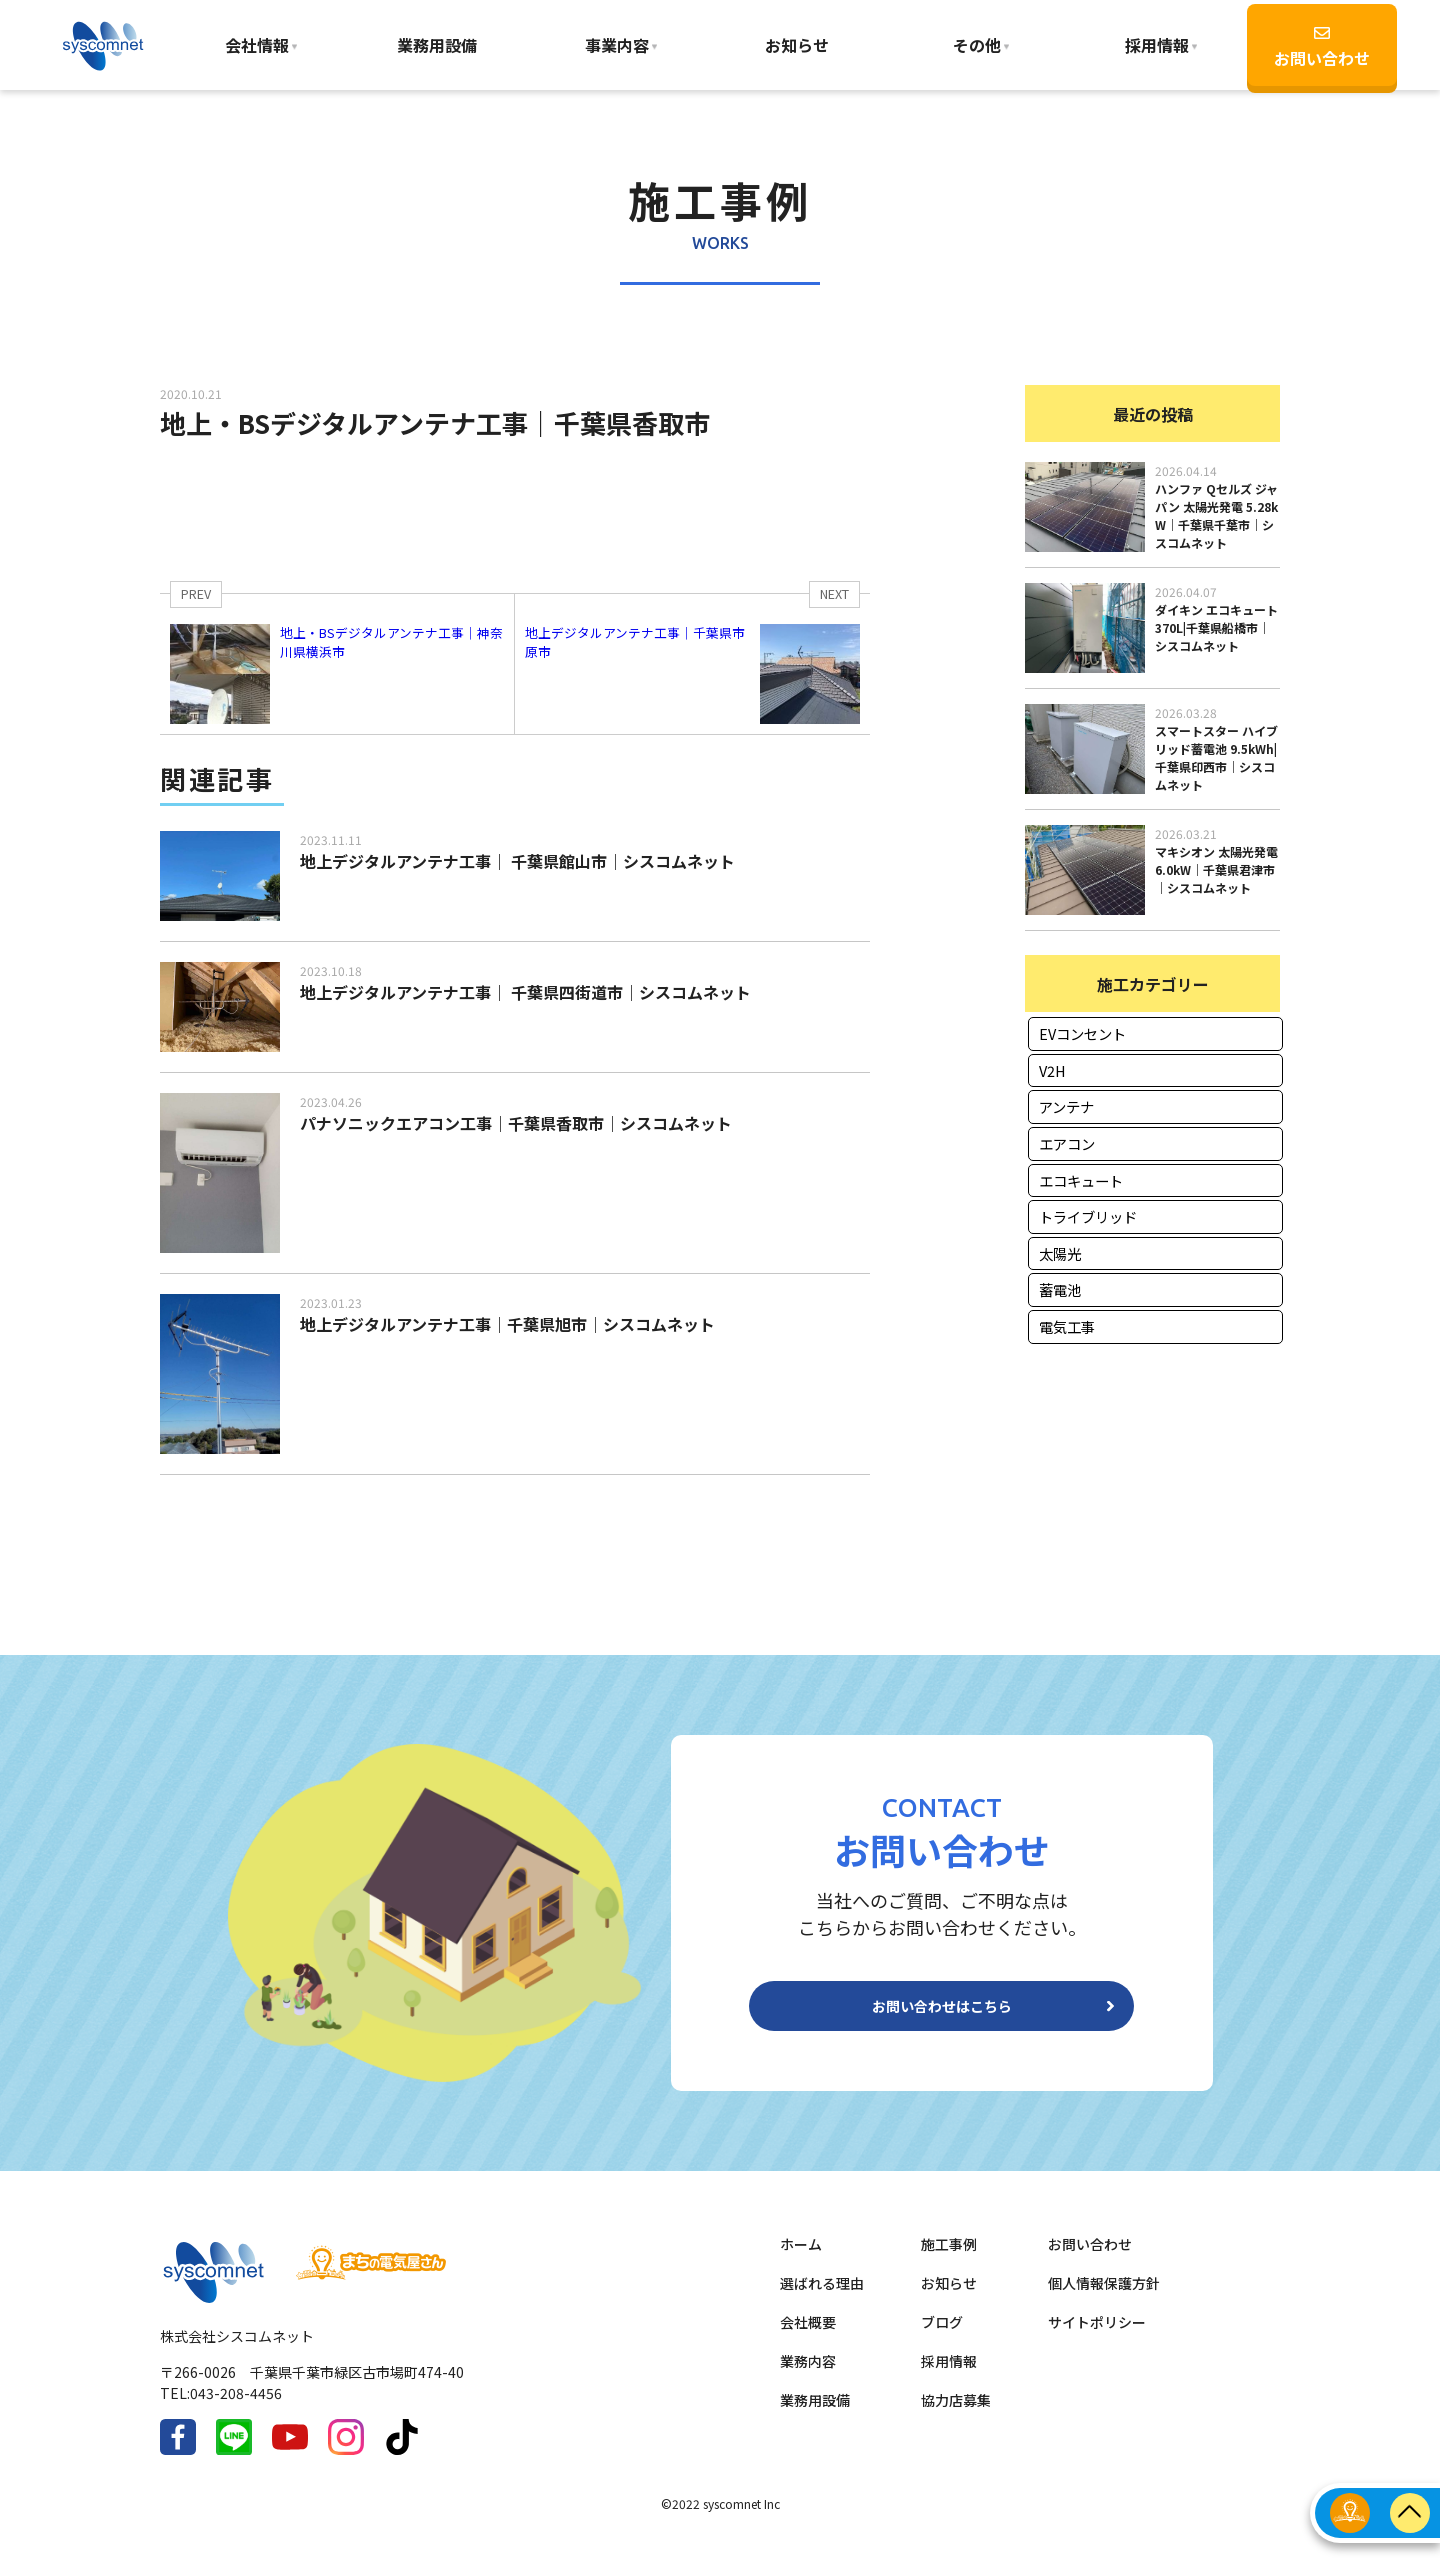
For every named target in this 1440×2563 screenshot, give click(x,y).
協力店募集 (956, 2416)
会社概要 (808, 2338)
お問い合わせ (1322, 47)
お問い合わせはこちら (942, 2014)
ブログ (942, 2338)
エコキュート (1081, 1180)
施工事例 (949, 2260)
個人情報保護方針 (1104, 2299)
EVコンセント (1082, 1033)
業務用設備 (437, 45)
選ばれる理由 (822, 2299)
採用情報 (949, 2377)
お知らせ (797, 45)
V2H (1052, 1070)
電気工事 (1067, 1326)
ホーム (801, 2260)
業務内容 (808, 2377)
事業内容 (617, 45)
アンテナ (1066, 1106)
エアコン (1067, 1143)
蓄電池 (1060, 1289)
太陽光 (1060, 1253)
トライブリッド (1088, 1216)
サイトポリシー (1097, 2338)
